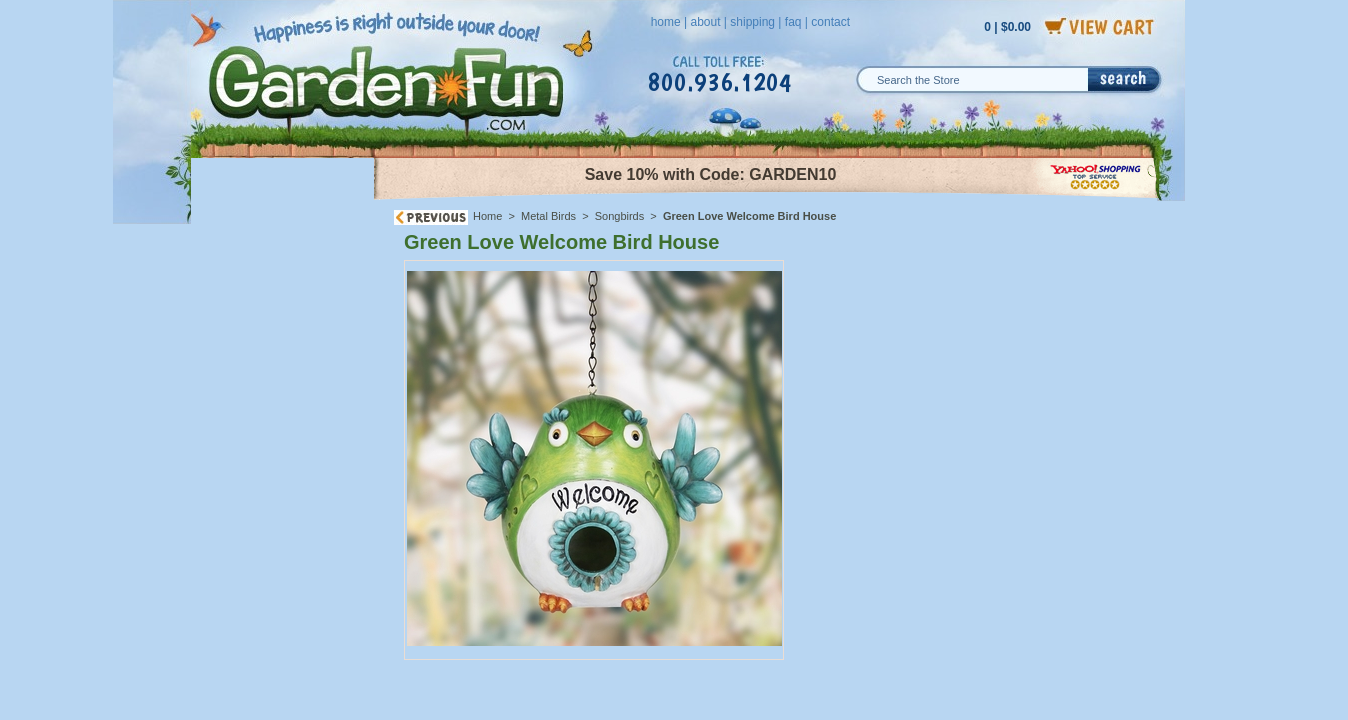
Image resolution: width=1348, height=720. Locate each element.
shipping (752, 22)
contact (830, 22)
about (705, 22)
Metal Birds (548, 216)
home (666, 22)
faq (793, 22)
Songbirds (620, 216)
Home (487, 216)
